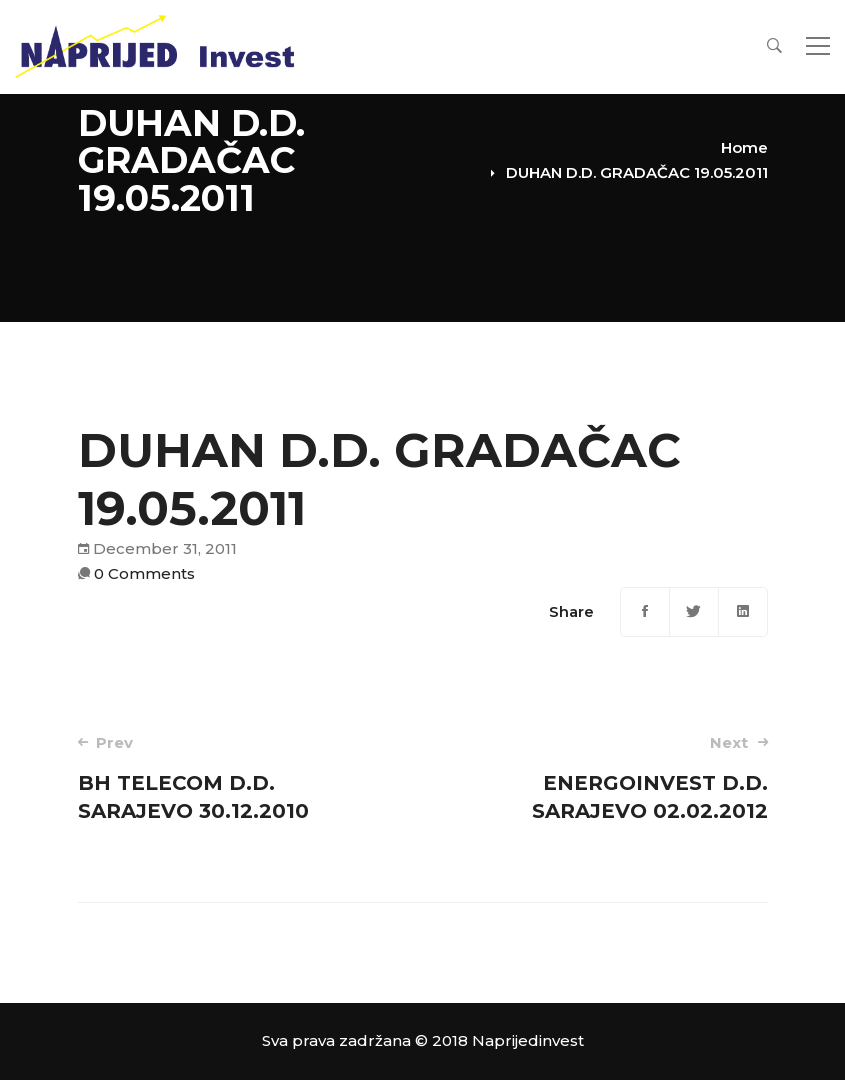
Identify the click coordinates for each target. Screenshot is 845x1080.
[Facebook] (645, 612)
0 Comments (144, 573)
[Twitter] (694, 612)
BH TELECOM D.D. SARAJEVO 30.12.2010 (236, 777)
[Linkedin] (743, 612)
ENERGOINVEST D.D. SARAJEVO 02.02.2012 (608, 777)
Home (744, 147)
